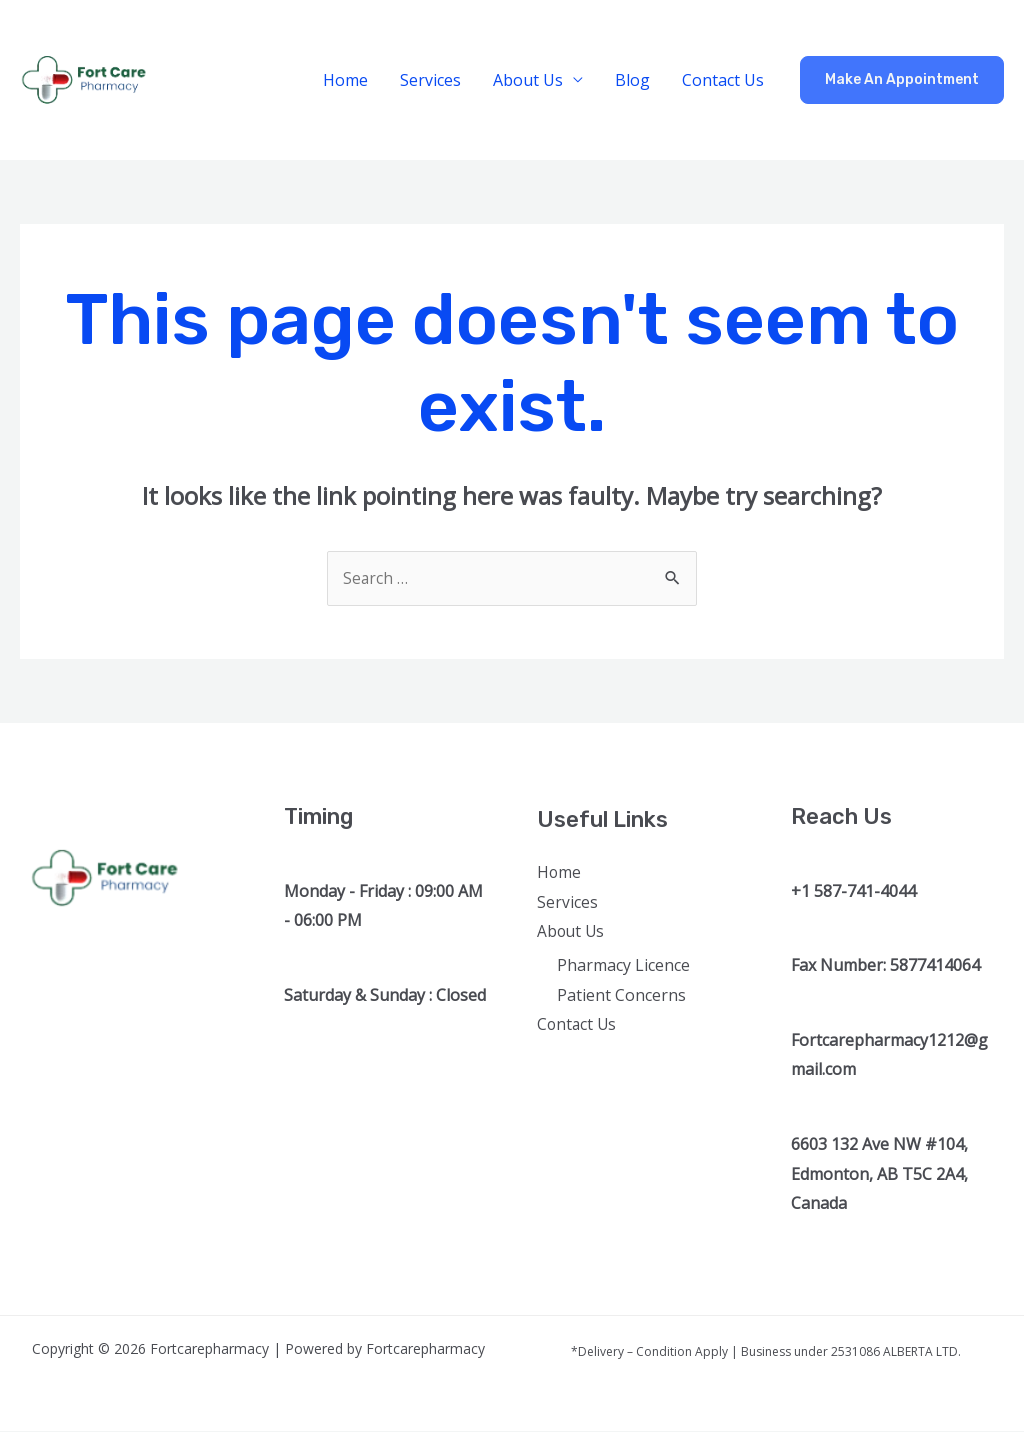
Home (345, 80)
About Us (528, 80)
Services (430, 80)
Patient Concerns (621, 996)
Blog (632, 80)
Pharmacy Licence (623, 966)
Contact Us (723, 80)
